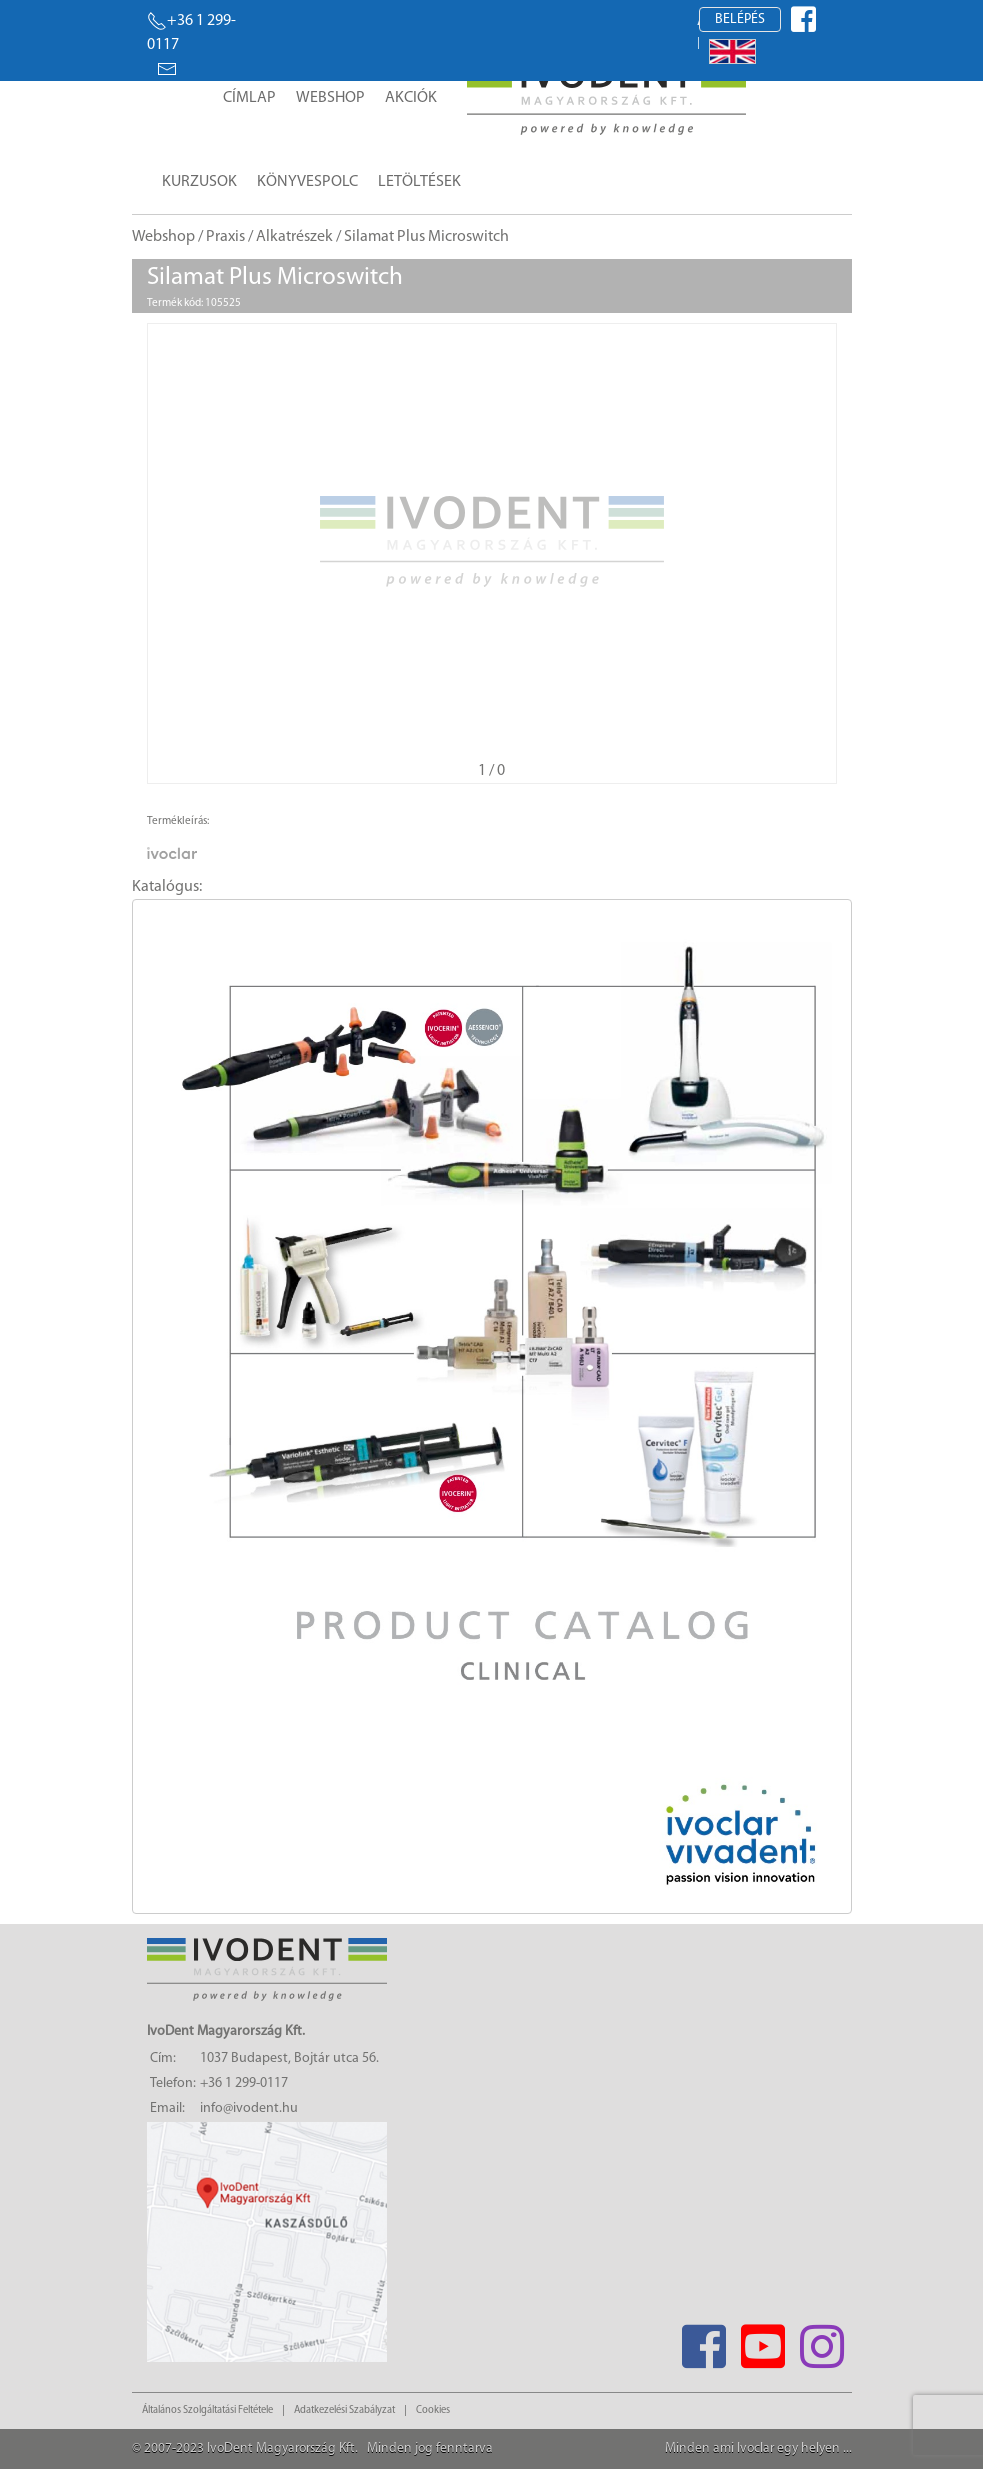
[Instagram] (822, 2340)
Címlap (249, 98)
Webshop (330, 98)
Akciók (411, 98)
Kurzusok (199, 182)
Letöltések (419, 182)
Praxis (225, 237)
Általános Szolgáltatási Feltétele (207, 2410)
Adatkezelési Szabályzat (344, 2410)
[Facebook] (704, 2340)
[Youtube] (763, 2340)
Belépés (740, 19)
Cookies (433, 2410)
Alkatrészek (294, 237)
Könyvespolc (307, 182)
